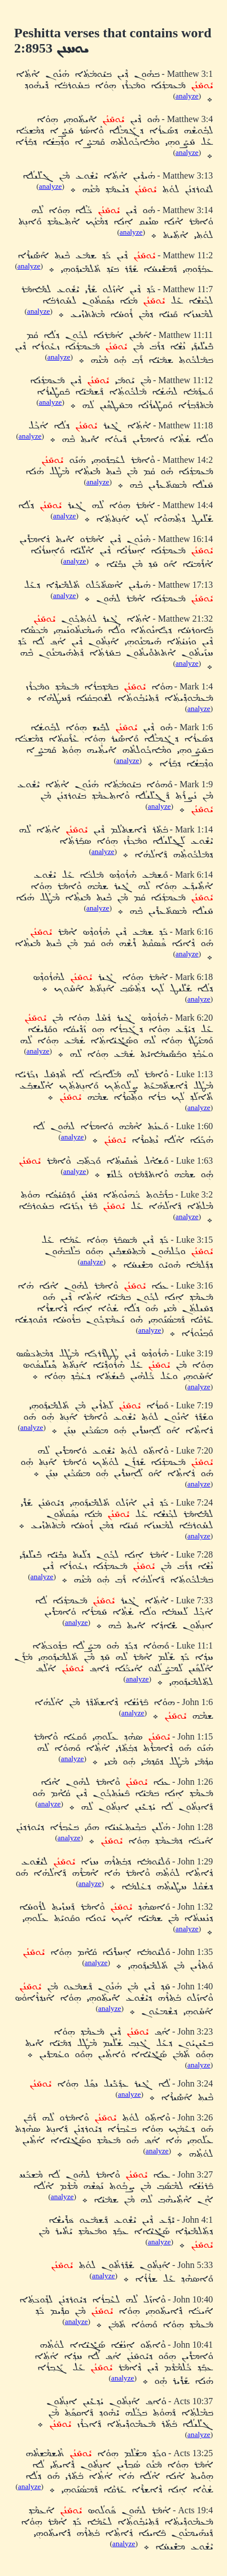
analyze (187, 96)
